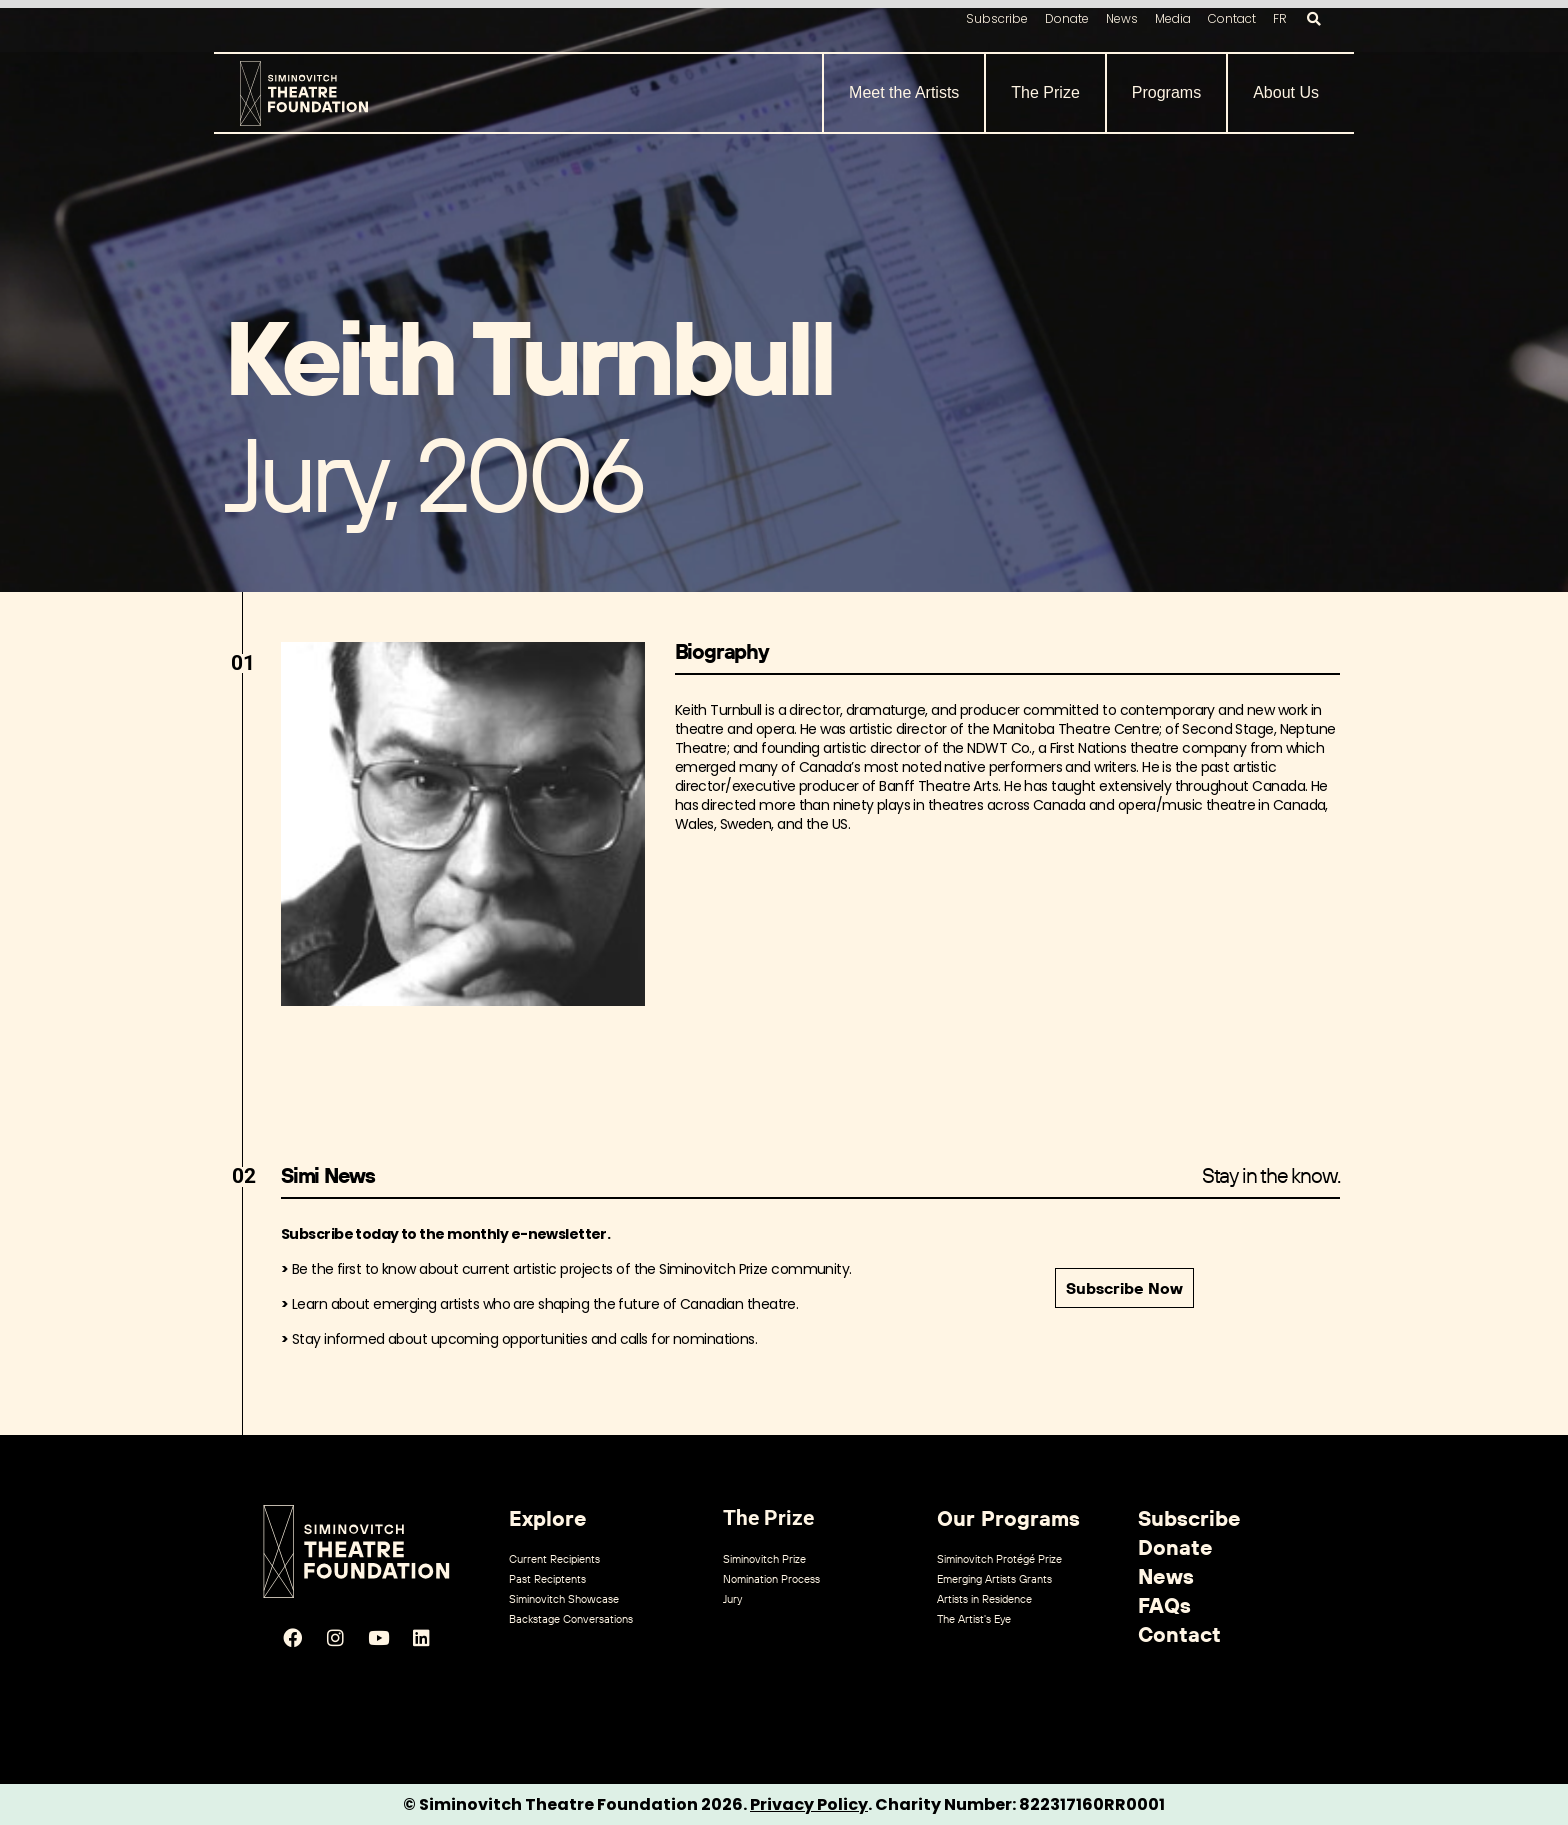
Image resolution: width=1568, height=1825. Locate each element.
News (1122, 18)
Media (1173, 18)
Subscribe (997, 18)
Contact (1232, 18)
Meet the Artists (904, 92)
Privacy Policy (809, 1804)
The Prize (1045, 92)
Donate (1067, 18)
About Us (1286, 92)
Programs (1166, 92)
